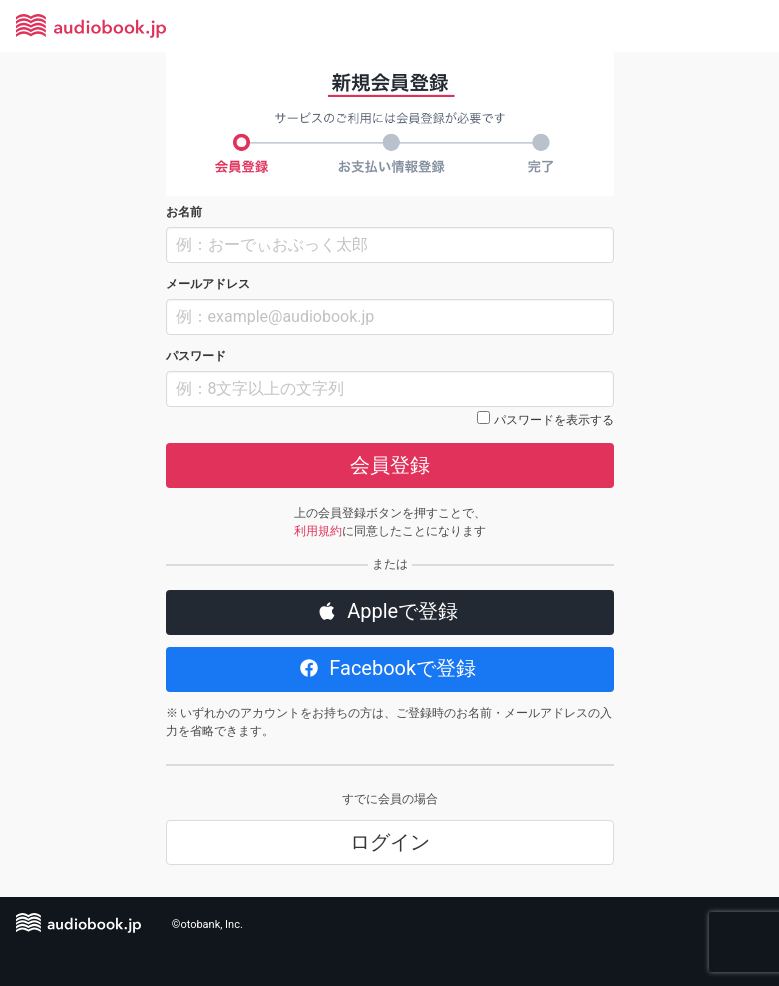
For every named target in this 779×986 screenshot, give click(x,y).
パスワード (196, 356)
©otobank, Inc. (207, 924)
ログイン (390, 842)
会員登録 (390, 465)
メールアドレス (208, 284)
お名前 (184, 212)
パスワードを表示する (554, 420)
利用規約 (318, 531)
